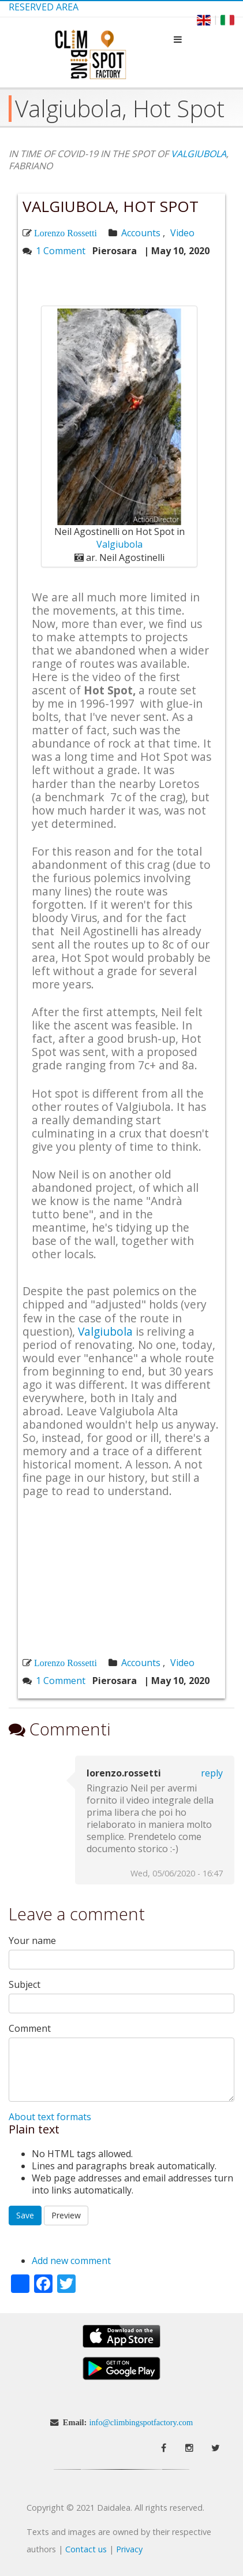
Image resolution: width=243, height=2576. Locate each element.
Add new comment (71, 2260)
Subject (24, 1985)
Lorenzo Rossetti (65, 232)
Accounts (140, 232)
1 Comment (60, 250)
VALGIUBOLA (198, 153)
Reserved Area (43, 7)
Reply (212, 1773)
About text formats (50, 2116)
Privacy (129, 2549)
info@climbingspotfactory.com (141, 2422)
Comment (30, 2029)
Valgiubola (119, 544)
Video (182, 232)
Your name (32, 1941)
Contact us (86, 2549)
